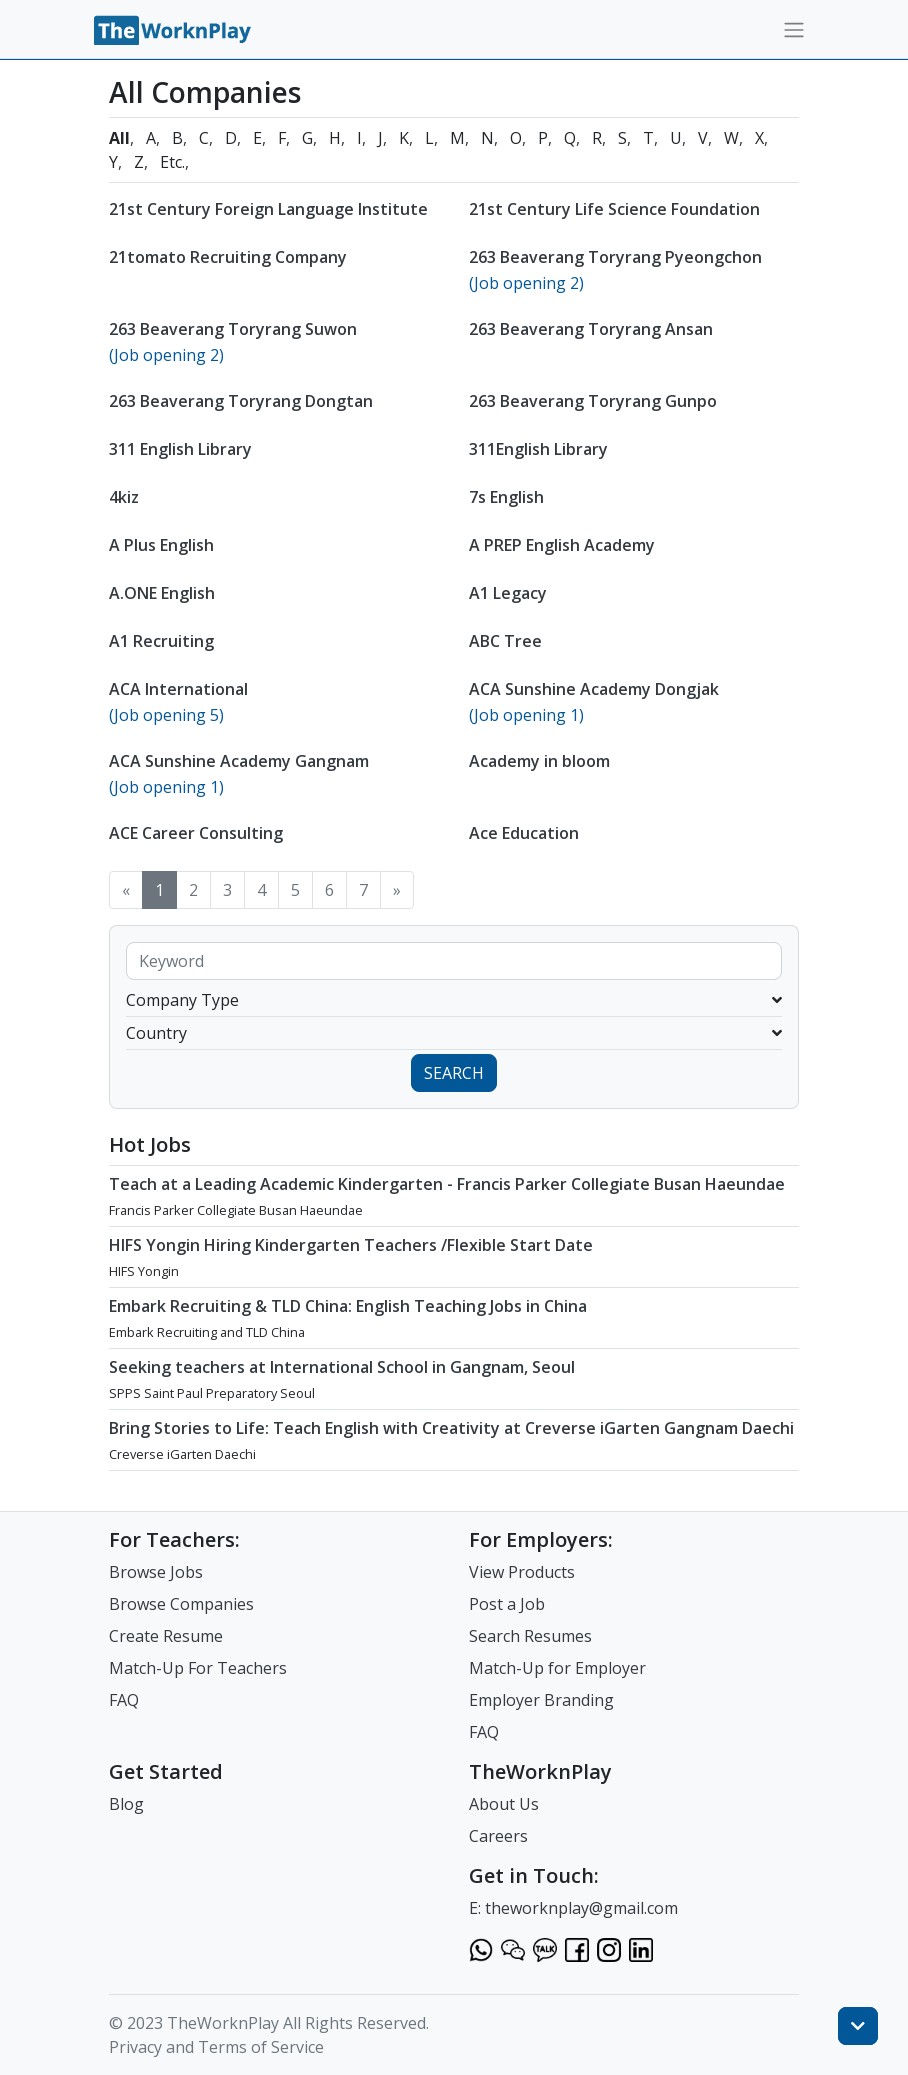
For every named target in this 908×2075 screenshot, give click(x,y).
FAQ (124, 1700)
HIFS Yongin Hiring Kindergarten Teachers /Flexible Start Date (351, 1245)
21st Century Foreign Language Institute (268, 209)
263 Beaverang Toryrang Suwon (233, 329)
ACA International (178, 689)
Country (454, 1033)
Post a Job (507, 1604)
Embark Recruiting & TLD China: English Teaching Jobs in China (348, 1306)
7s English (506, 497)
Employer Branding (541, 1700)
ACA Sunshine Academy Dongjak (594, 689)
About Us (504, 1804)
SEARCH (454, 1073)
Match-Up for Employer (557, 1668)
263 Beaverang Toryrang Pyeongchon (615, 257)
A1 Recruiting (161, 641)
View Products (522, 1572)
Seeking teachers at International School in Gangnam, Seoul (342, 1367)
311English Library (538, 449)
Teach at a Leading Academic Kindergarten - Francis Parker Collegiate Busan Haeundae (447, 1184)
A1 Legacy (508, 593)
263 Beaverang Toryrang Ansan (591, 329)
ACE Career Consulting (196, 833)
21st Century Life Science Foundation (614, 209)
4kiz (124, 497)
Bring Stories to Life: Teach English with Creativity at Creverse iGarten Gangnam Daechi (451, 1428)
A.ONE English (162, 593)
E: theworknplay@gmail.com (573, 1908)
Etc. (172, 162)
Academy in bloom (539, 761)
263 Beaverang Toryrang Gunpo (593, 401)
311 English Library (180, 449)
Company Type (454, 1000)
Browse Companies (181, 1604)
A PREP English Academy (562, 545)
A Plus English (161, 545)
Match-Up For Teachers (198, 1668)
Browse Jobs (156, 1572)
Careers (498, 1836)
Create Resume (166, 1636)
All (119, 138)
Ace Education (524, 833)
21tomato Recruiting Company (228, 257)
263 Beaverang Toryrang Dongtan (241, 401)
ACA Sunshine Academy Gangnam (239, 761)
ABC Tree (505, 641)
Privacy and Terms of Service (216, 2047)
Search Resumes (530, 1636)
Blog (126, 1804)
